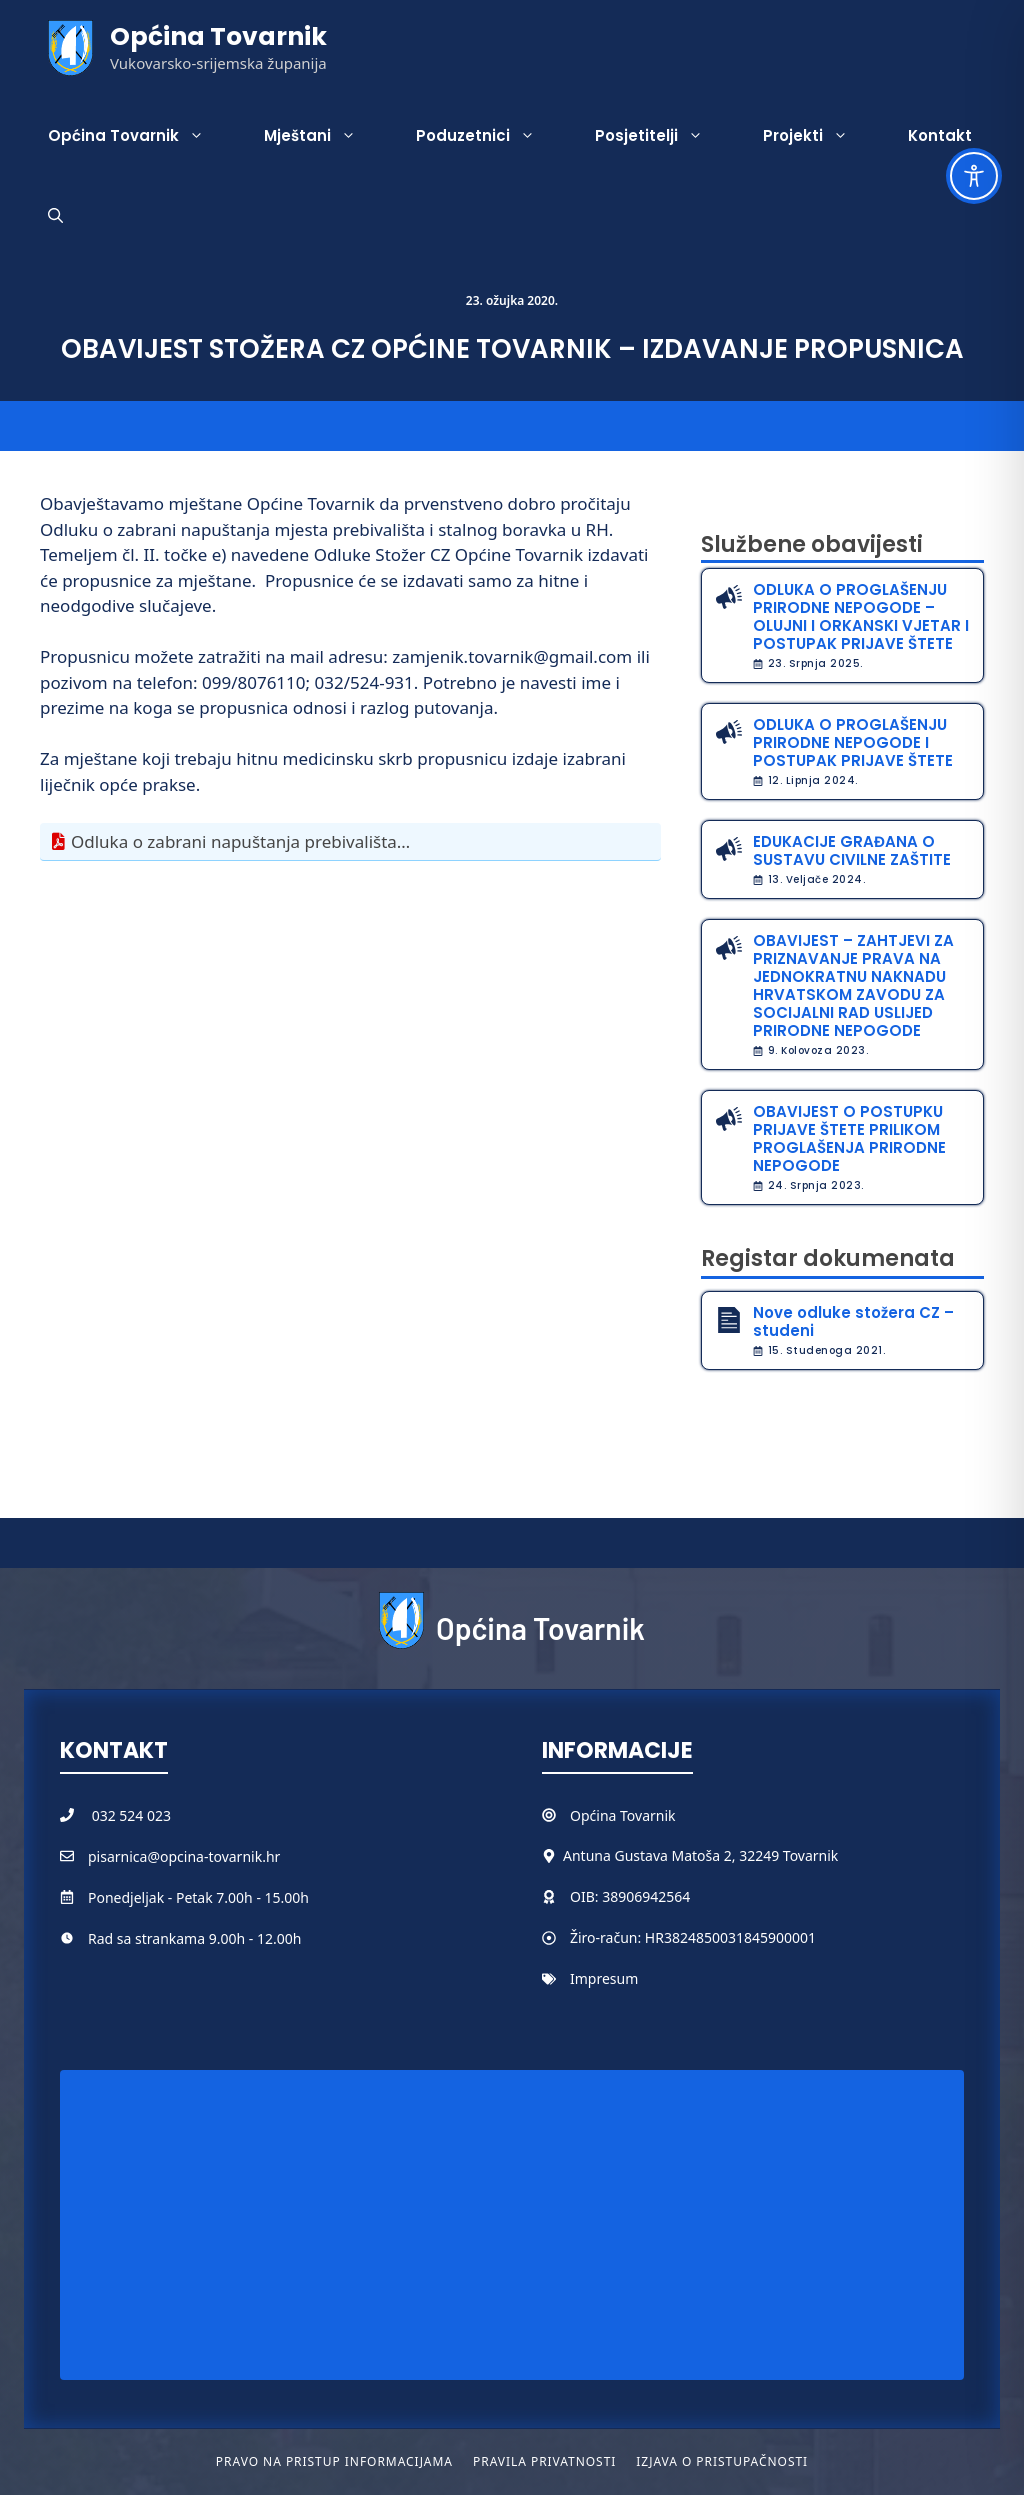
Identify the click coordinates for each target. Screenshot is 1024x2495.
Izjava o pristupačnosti (722, 2461)
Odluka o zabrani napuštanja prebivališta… (240, 841)
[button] (55, 216)
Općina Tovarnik (218, 36)
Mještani (325, 136)
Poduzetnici (490, 136)
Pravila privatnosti (544, 2461)
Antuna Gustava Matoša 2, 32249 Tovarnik (700, 1855)
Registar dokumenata (828, 1258)
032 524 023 (131, 1815)
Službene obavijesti (812, 544)
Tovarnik (647, 1815)
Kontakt (940, 135)
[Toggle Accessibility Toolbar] (974, 176)
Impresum (604, 1978)
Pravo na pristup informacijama (334, 2461)
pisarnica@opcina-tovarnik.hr (184, 1856)
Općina (595, 1815)
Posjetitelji (664, 136)
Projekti (820, 136)
